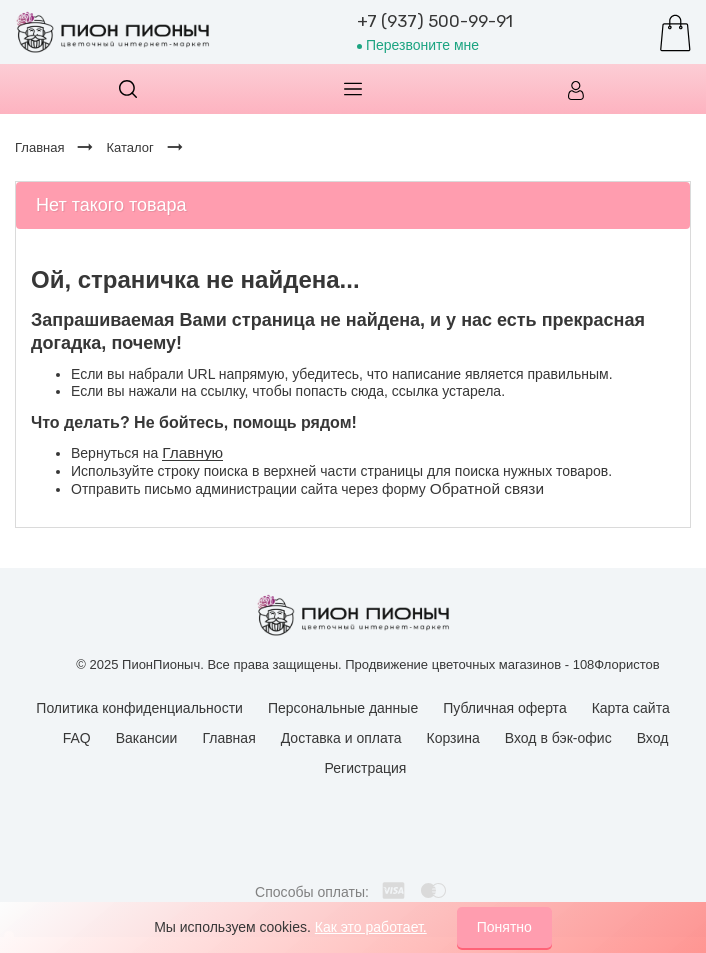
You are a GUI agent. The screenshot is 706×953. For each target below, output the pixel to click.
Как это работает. (371, 927)
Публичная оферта (505, 708)
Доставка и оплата (341, 738)
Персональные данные (343, 708)
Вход (653, 738)
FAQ (77, 738)
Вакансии (147, 738)
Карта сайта (631, 708)
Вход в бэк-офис (558, 738)
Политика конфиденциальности (139, 708)
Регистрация (366, 768)
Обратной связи (487, 488)
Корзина (453, 738)
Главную (192, 452)
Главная (228, 738)
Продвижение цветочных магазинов (453, 664)
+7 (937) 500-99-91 (435, 21)
